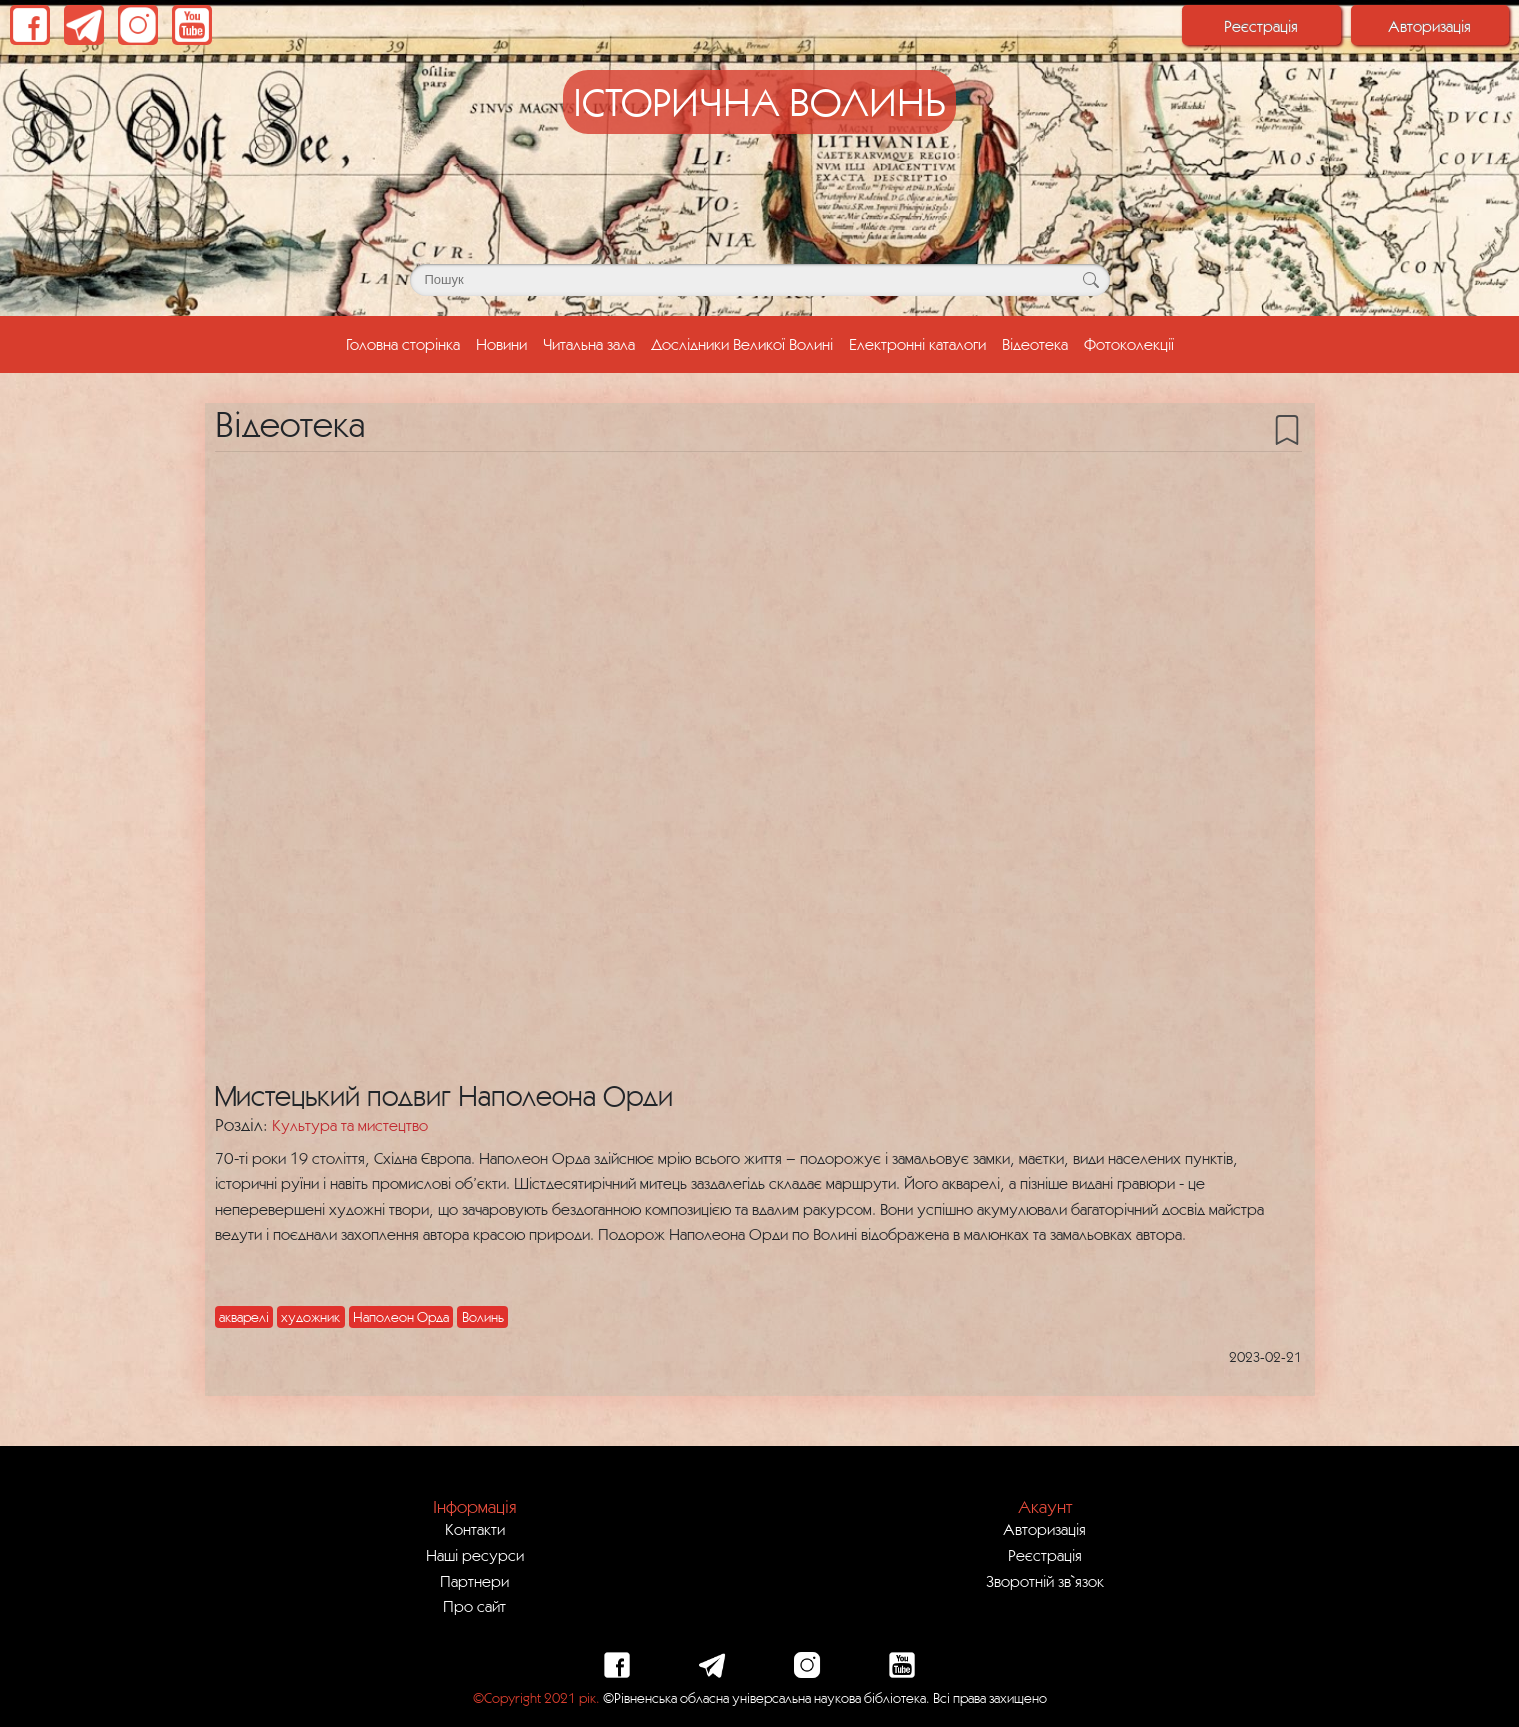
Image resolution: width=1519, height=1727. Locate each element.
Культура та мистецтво (350, 1125)
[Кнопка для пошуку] (1091, 280)
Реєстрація (1261, 26)
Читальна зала (589, 344)
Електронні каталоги (917, 344)
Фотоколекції (1129, 344)
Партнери (474, 1581)
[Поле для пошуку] (760, 280)
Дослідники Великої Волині (742, 344)
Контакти (475, 1529)
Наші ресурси (475, 1555)
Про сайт (474, 1606)
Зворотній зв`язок (1045, 1581)
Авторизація (1429, 26)
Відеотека (1035, 344)
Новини (501, 344)
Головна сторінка (407, 342)
